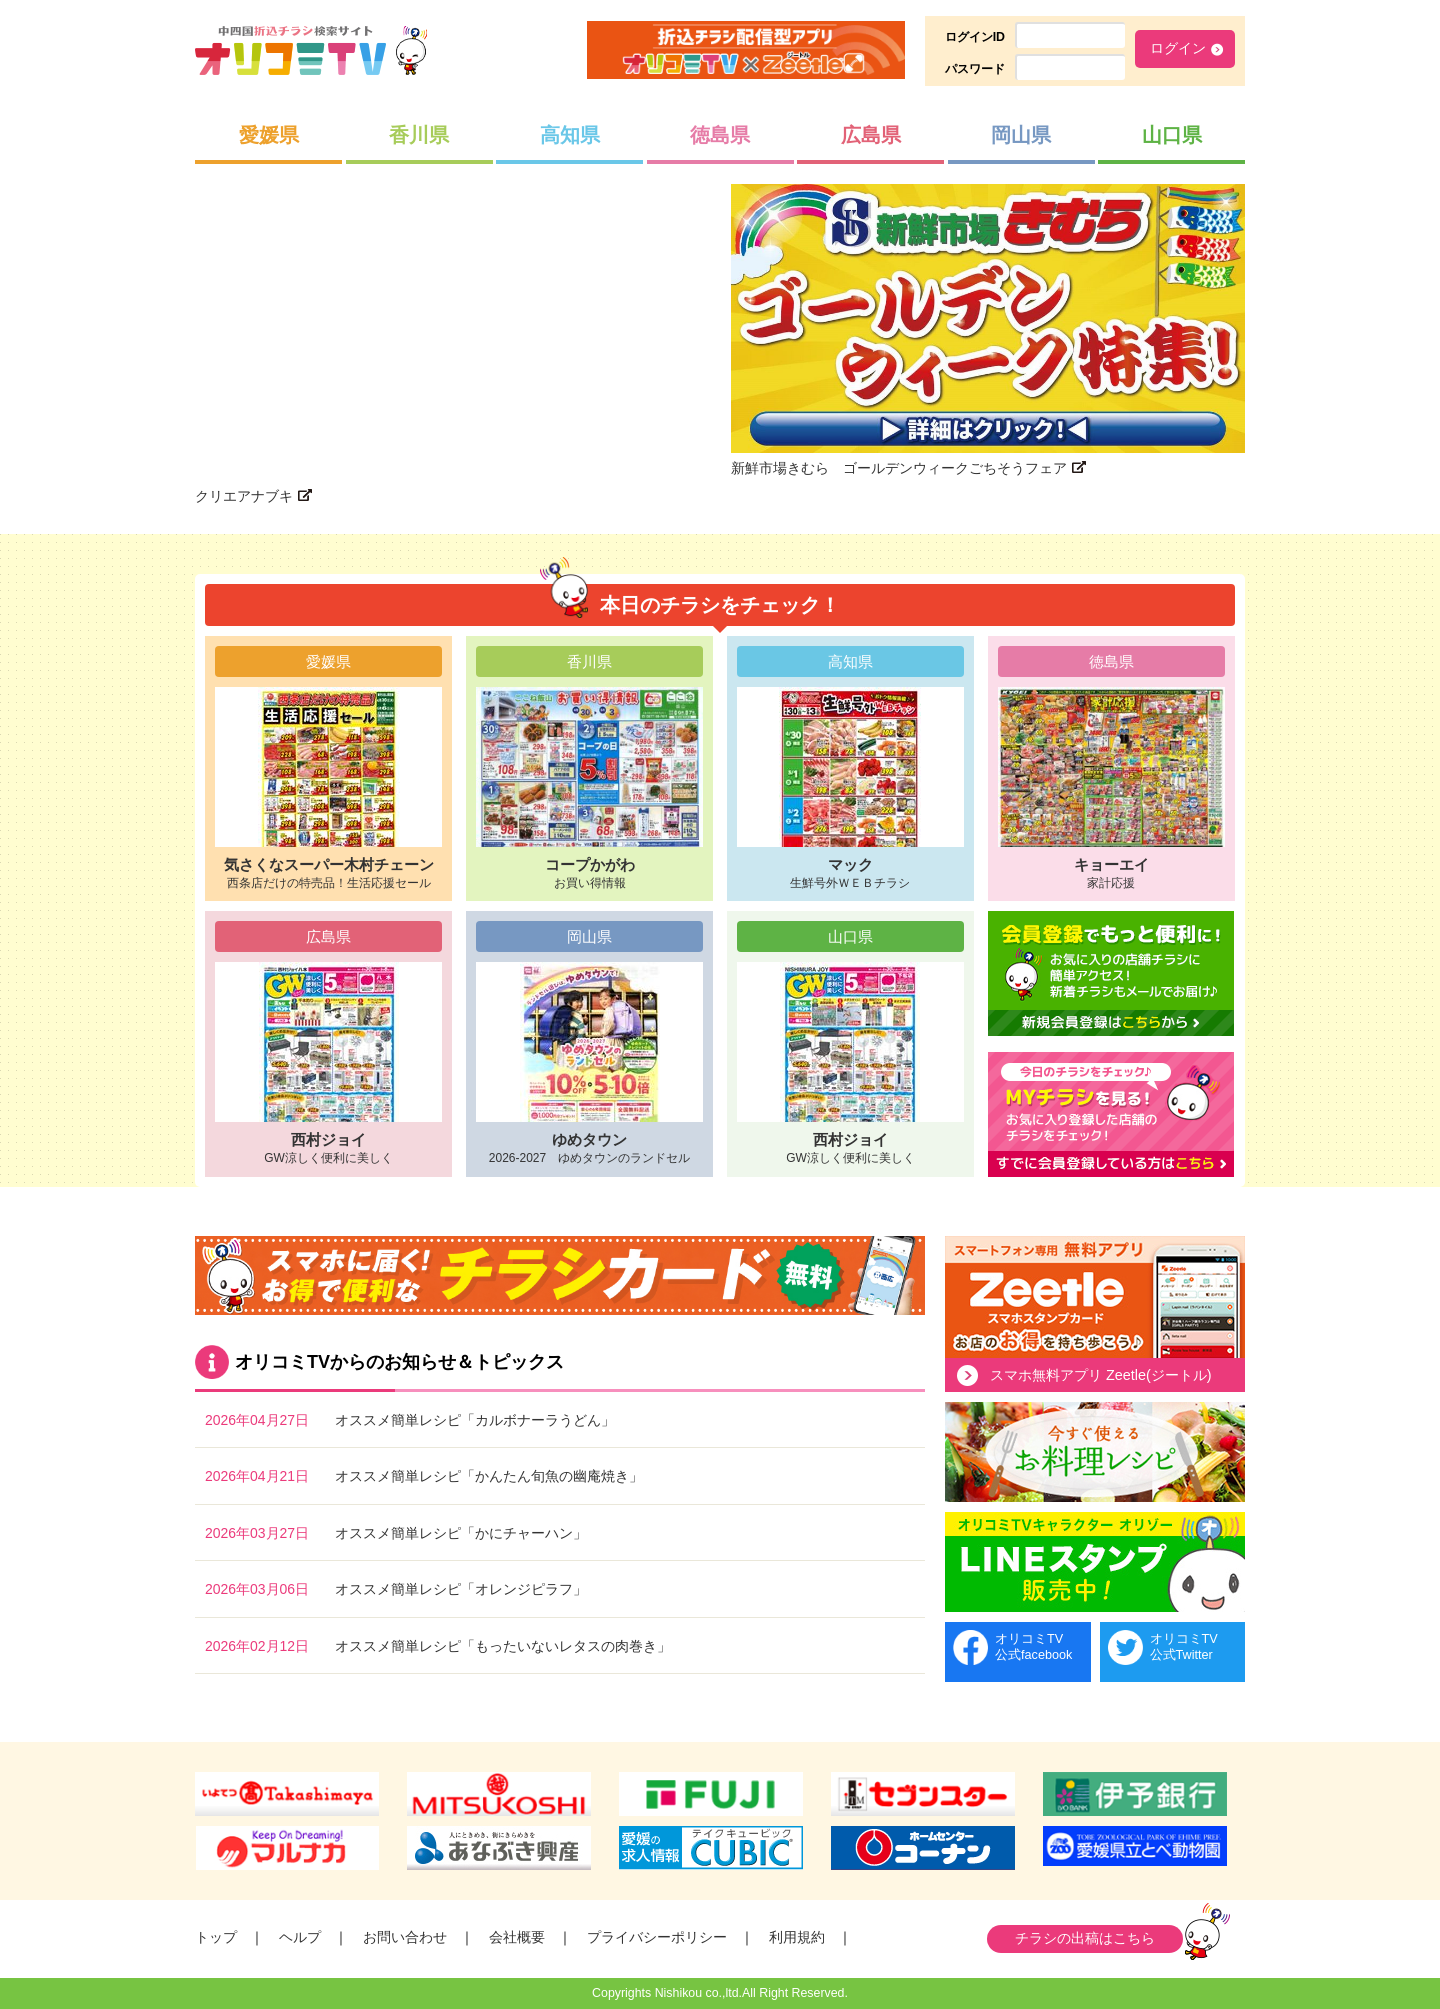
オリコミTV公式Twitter (1184, 1646)
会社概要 (517, 1937)
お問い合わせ (405, 1937)
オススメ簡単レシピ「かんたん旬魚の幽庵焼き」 (489, 1476)
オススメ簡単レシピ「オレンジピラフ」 (461, 1589)
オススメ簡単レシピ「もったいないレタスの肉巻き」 (503, 1646)
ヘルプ (300, 1937)
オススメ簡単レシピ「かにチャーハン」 (461, 1533)
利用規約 (797, 1937)
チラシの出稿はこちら (1085, 1938)
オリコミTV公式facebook (1033, 1646)
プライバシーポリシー (657, 1937)
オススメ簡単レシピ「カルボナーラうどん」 (475, 1420)
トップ (216, 1937)
